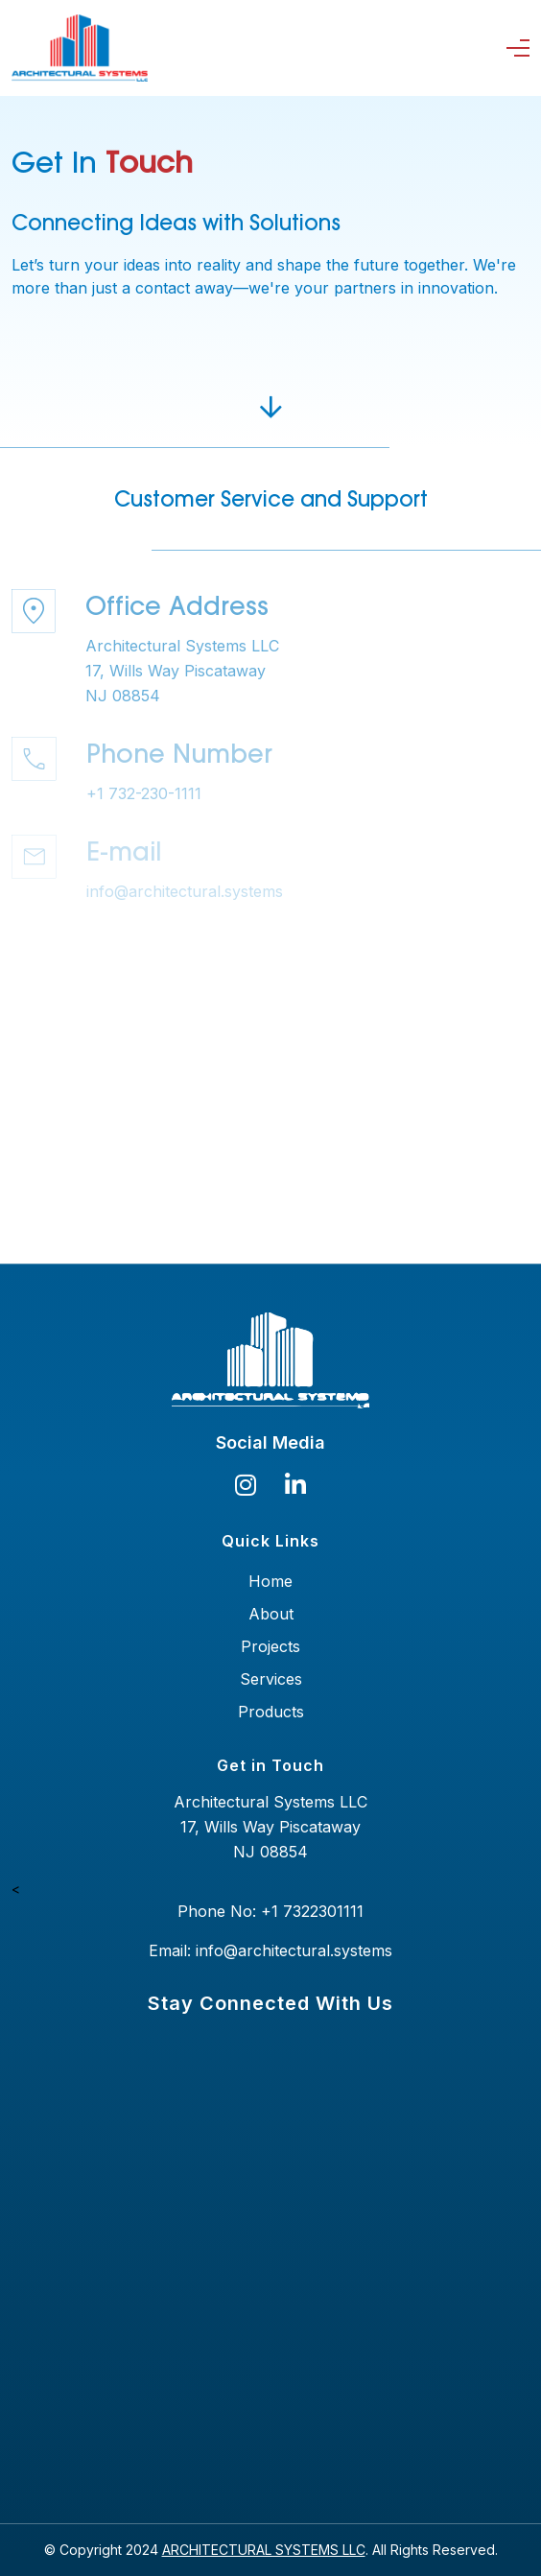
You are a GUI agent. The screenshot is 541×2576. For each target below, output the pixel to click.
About (271, 1613)
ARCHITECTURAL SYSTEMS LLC (263, 2549)
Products (271, 1711)
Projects (270, 1646)
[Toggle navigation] (521, 48)
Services (271, 1679)
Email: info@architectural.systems (270, 1950)
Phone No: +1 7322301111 (270, 1911)
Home (270, 1581)
